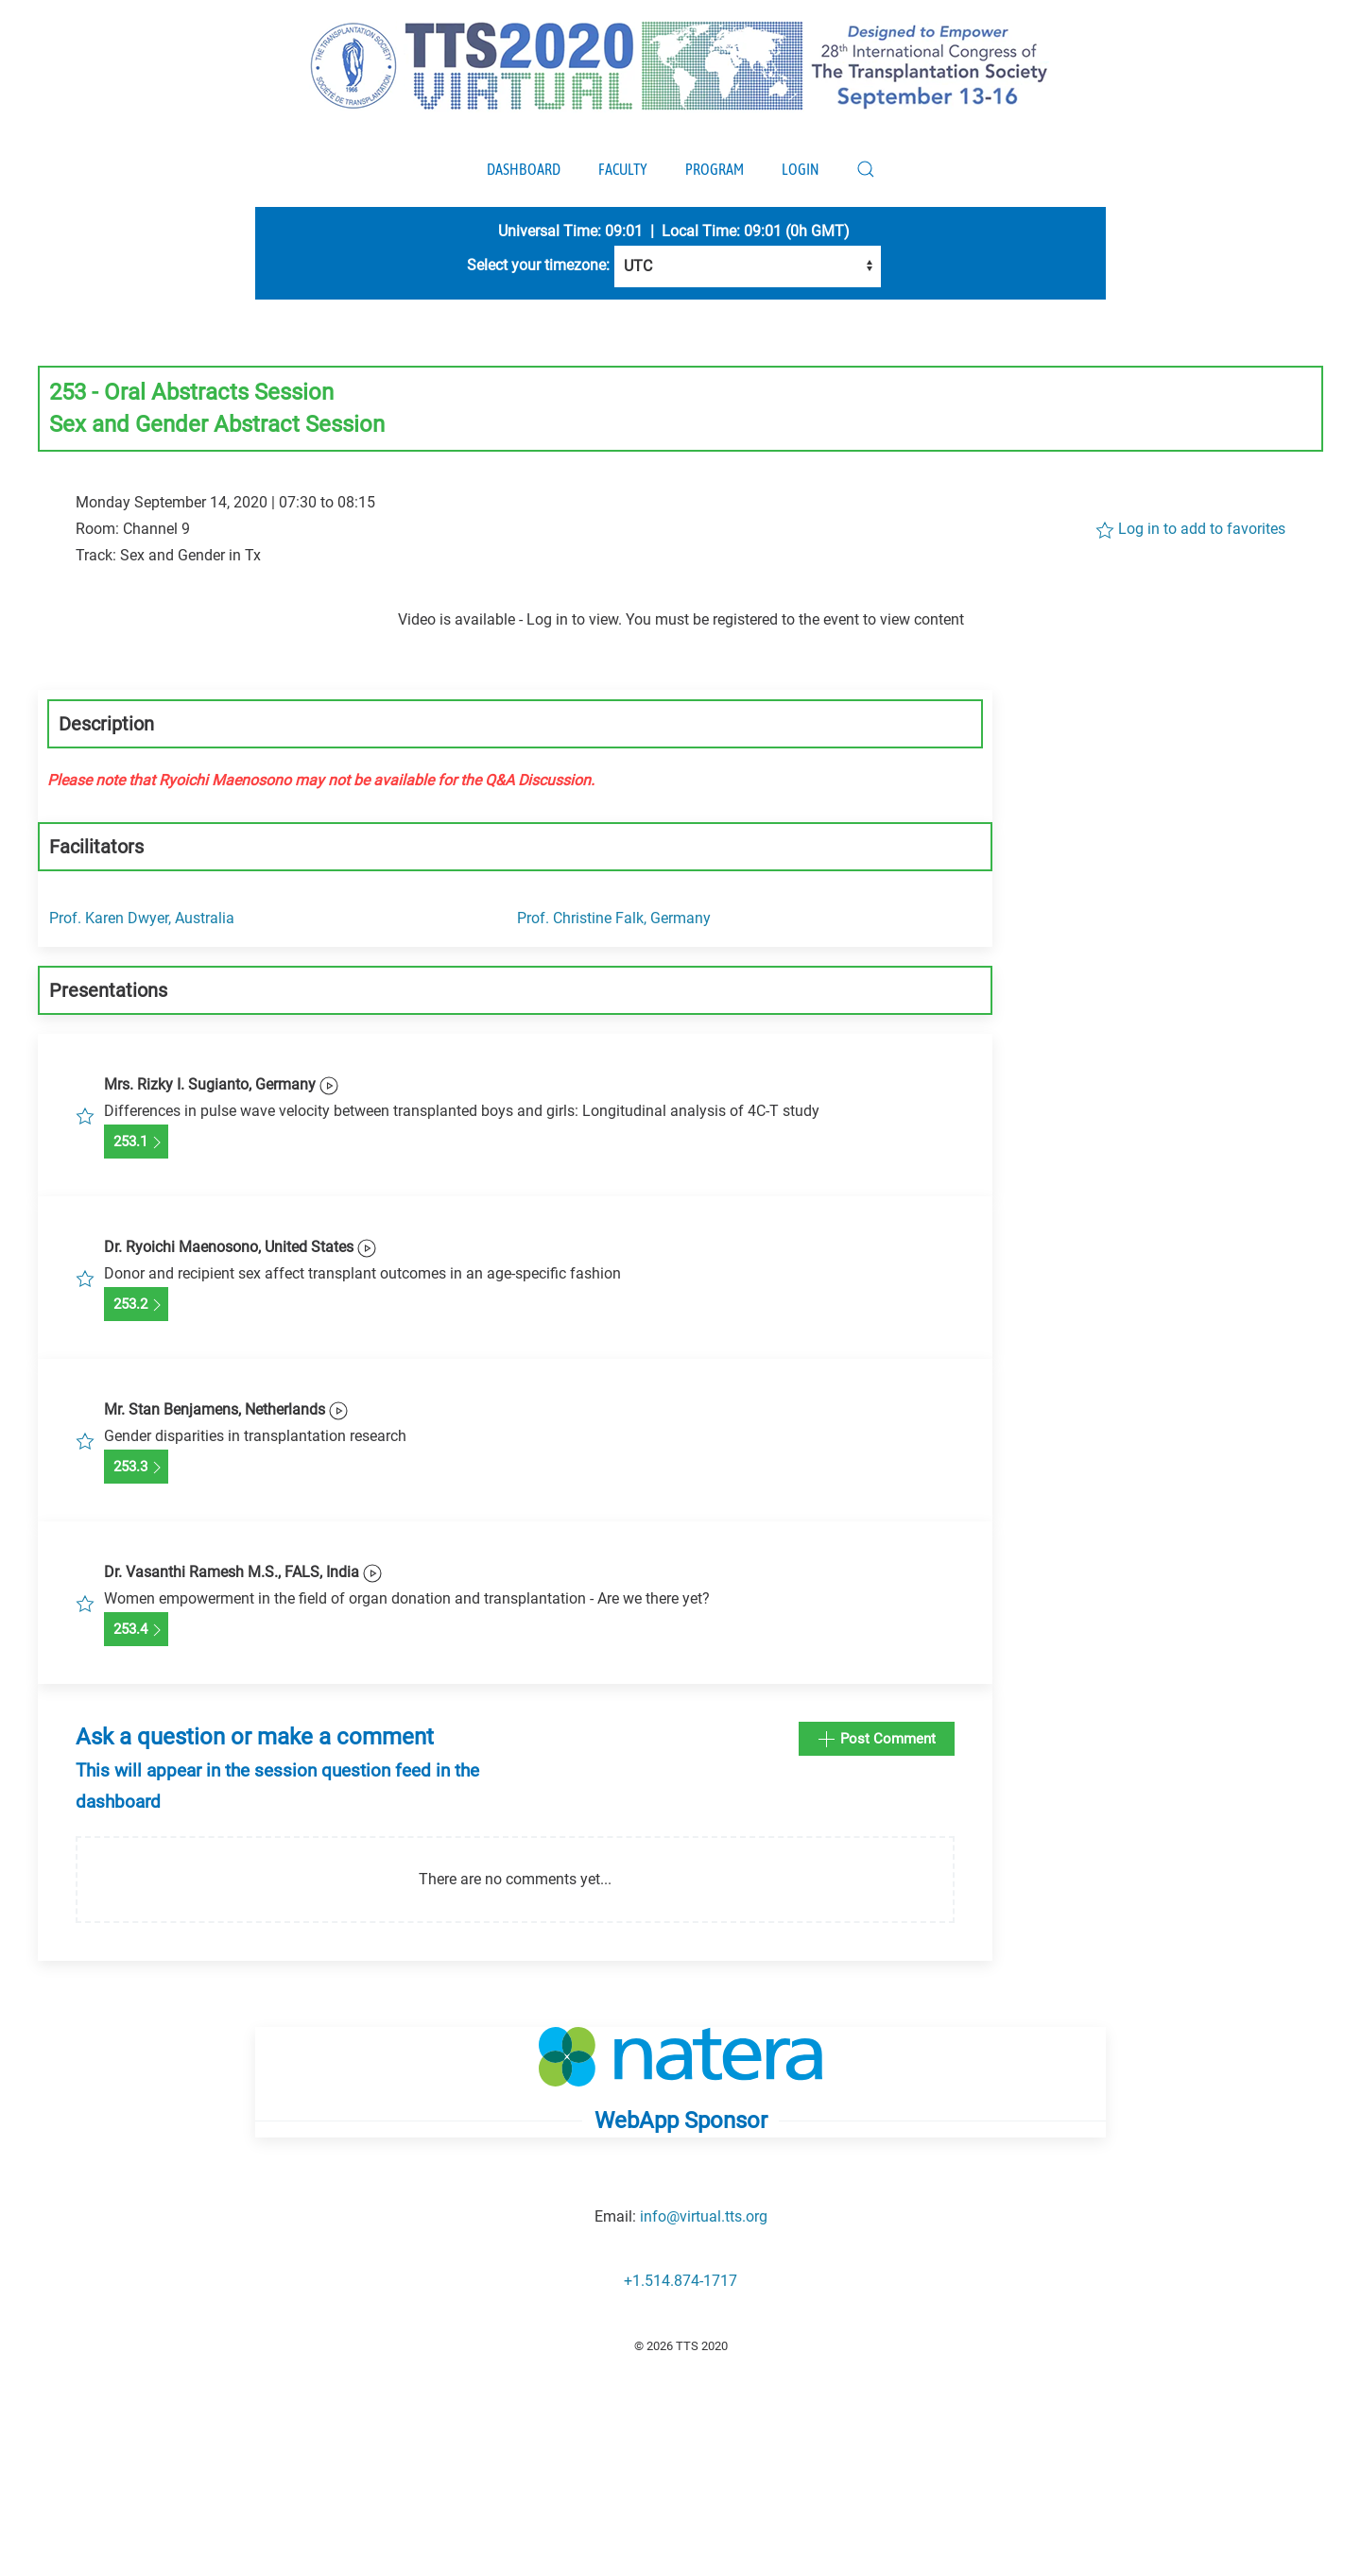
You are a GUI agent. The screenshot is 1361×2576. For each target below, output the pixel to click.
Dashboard (523, 169)
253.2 (136, 1305)
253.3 (136, 1467)
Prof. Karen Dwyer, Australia (141, 918)
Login (800, 169)
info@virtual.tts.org (703, 2216)
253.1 (136, 1142)
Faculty (622, 169)
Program (714, 169)
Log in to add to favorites (1190, 530)
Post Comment (877, 1739)
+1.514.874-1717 (680, 2281)
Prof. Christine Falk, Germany (614, 918)
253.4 (136, 1630)
